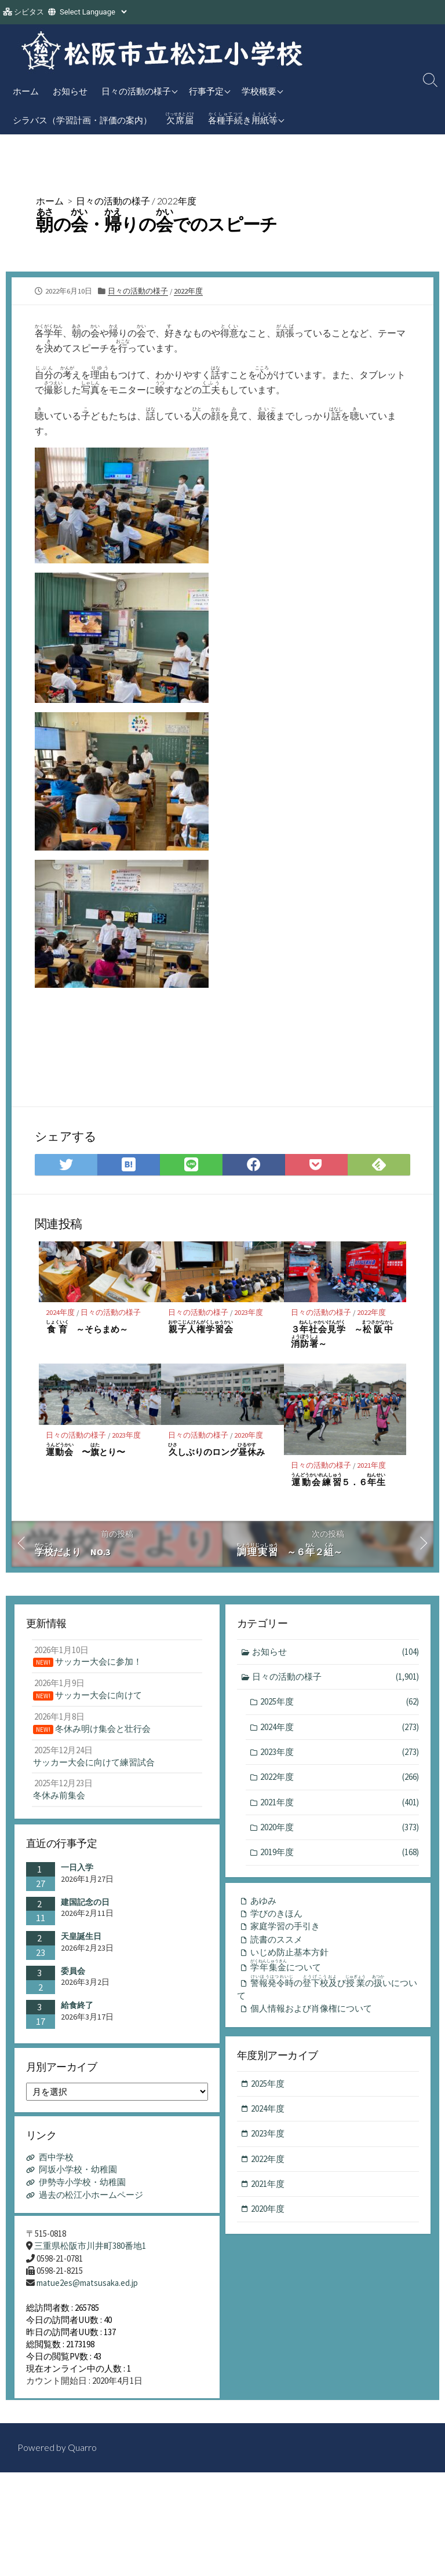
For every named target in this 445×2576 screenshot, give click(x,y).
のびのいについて (328, 1992)
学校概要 (259, 91)
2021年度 (372, 1466)
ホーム (26, 91)
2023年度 (249, 1312)
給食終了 (77, 2007)
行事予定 (206, 91)
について (288, 1969)
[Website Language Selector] (93, 12)
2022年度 (176, 200)
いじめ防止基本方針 (289, 1954)
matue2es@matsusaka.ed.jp (87, 2287)
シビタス (29, 12)
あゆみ (263, 1902)
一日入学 (77, 1869)
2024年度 (60, 1312)
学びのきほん (276, 1915)
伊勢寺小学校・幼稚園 (82, 2186)
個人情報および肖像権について (311, 2014)
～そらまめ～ (87, 1327)
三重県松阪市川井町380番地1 (90, 2251)
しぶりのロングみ (216, 1450)
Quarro (82, 2459)
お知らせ (70, 91)
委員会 (73, 1972)
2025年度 (339, 1703)
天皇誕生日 (81, 1938)
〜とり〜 (86, 1450)
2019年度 (339, 1854)
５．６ (338, 1480)
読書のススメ (276, 1941)
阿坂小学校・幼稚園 (78, 2173)
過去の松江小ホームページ (91, 2198)
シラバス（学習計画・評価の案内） (82, 120)
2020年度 (249, 1435)
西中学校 (56, 2161)
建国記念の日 (85, 1904)
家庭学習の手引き (285, 1928)
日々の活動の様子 (136, 91)
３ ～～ (342, 1334)
